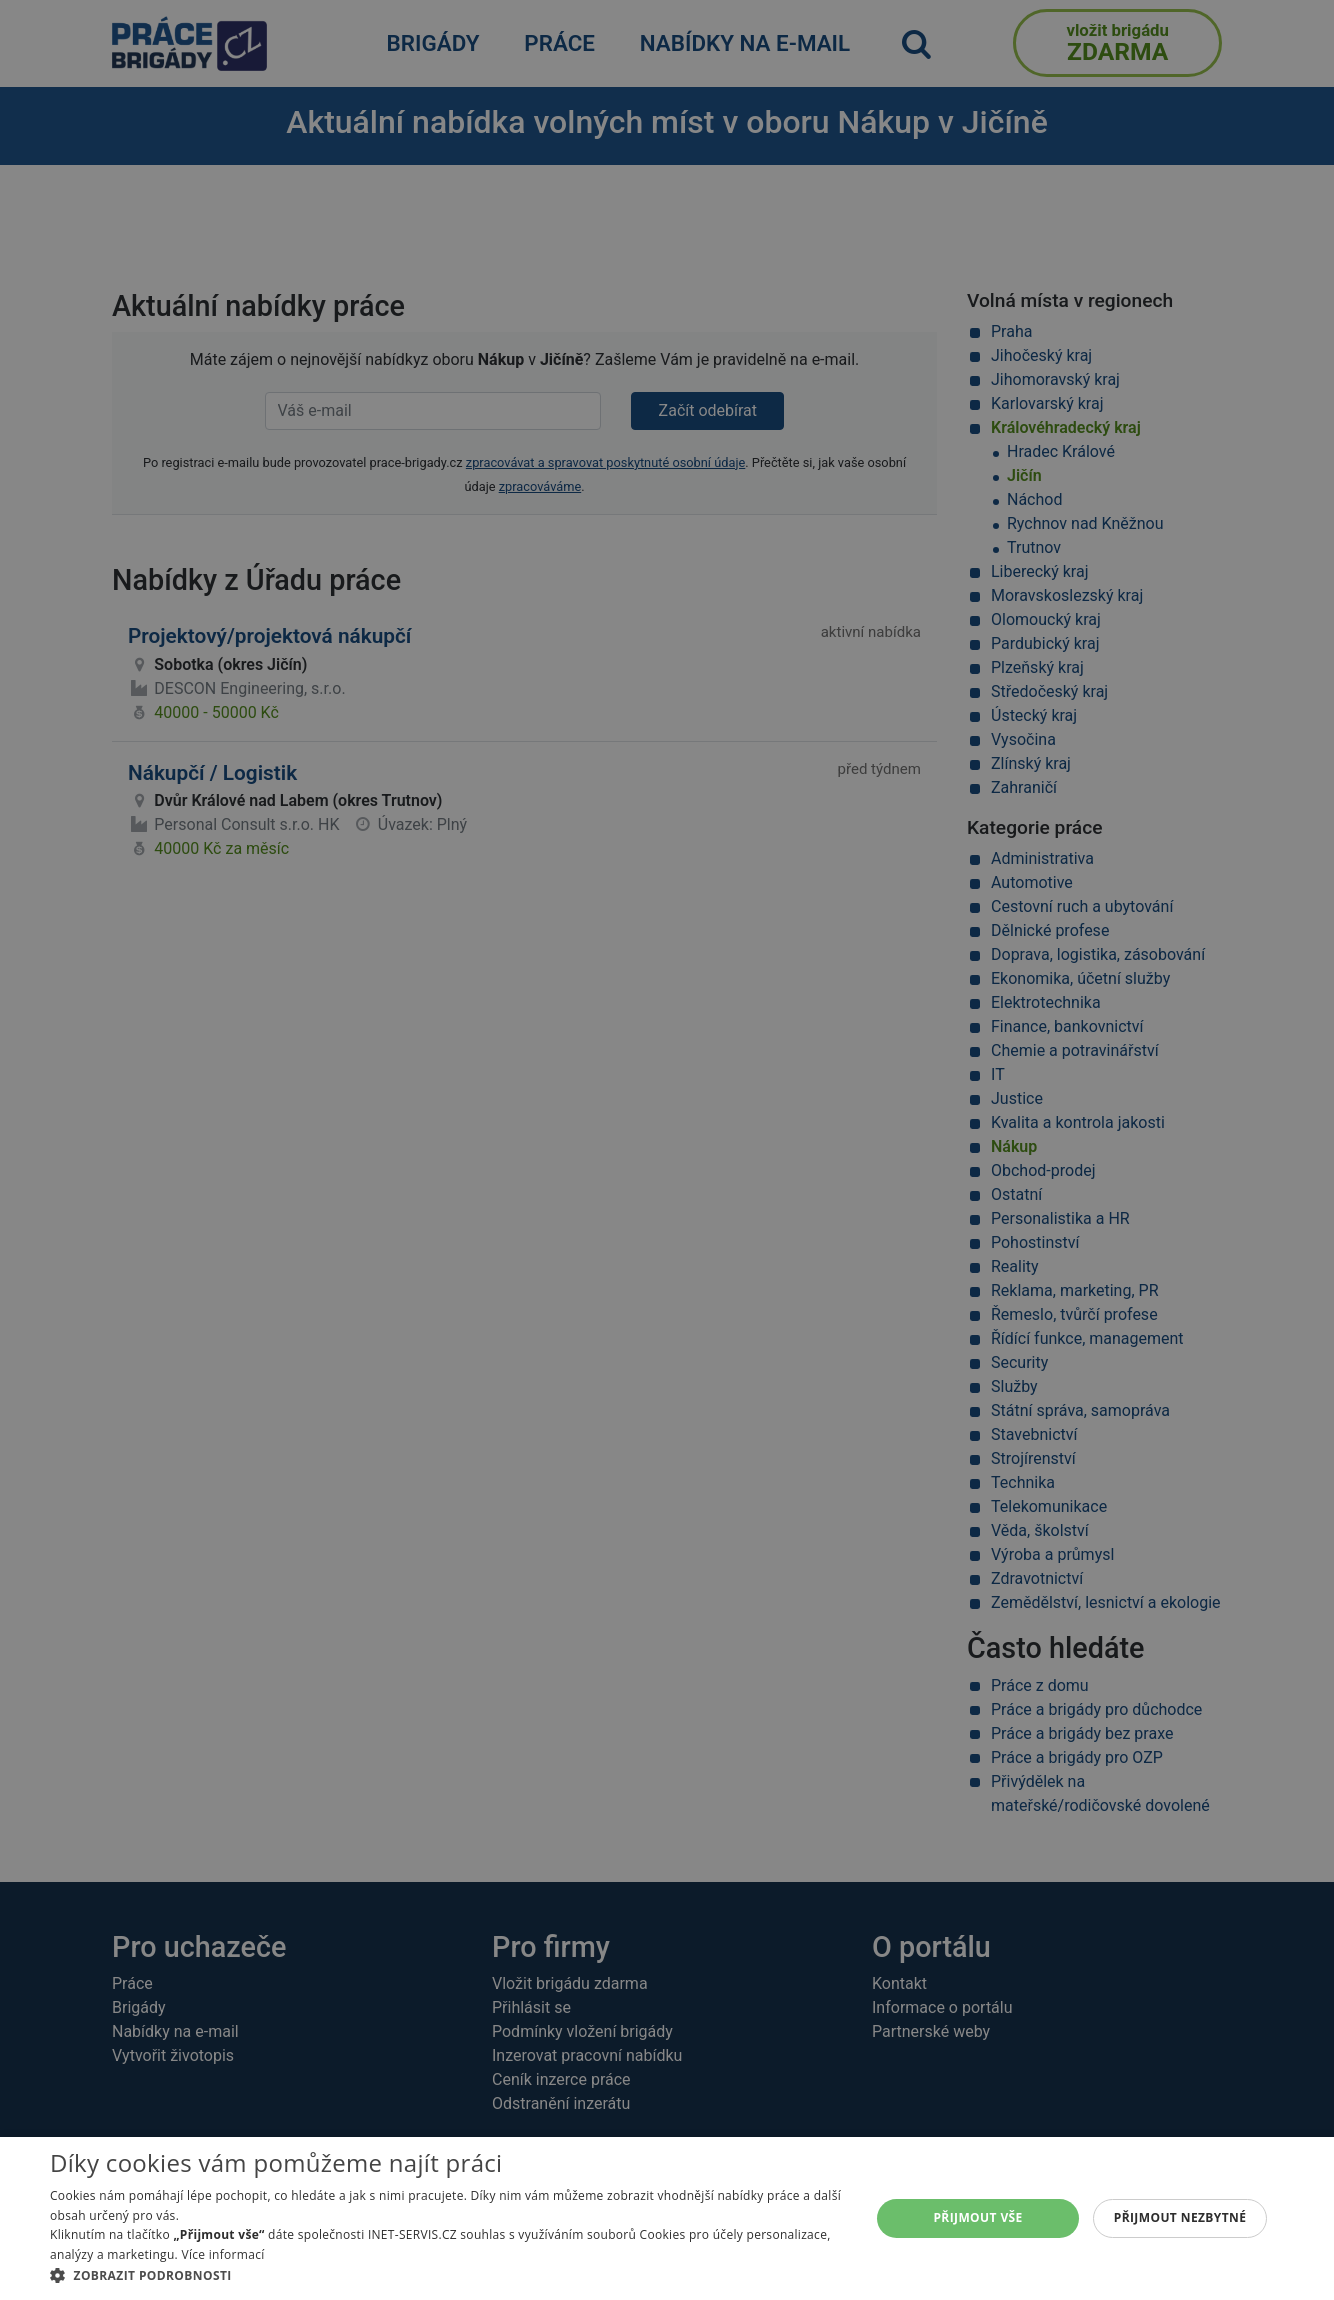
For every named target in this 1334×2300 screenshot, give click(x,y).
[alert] (667, 1150)
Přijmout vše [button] (977, 2217)
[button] (448, 2275)
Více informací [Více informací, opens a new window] (222, 2254)
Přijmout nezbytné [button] (1180, 2217)
